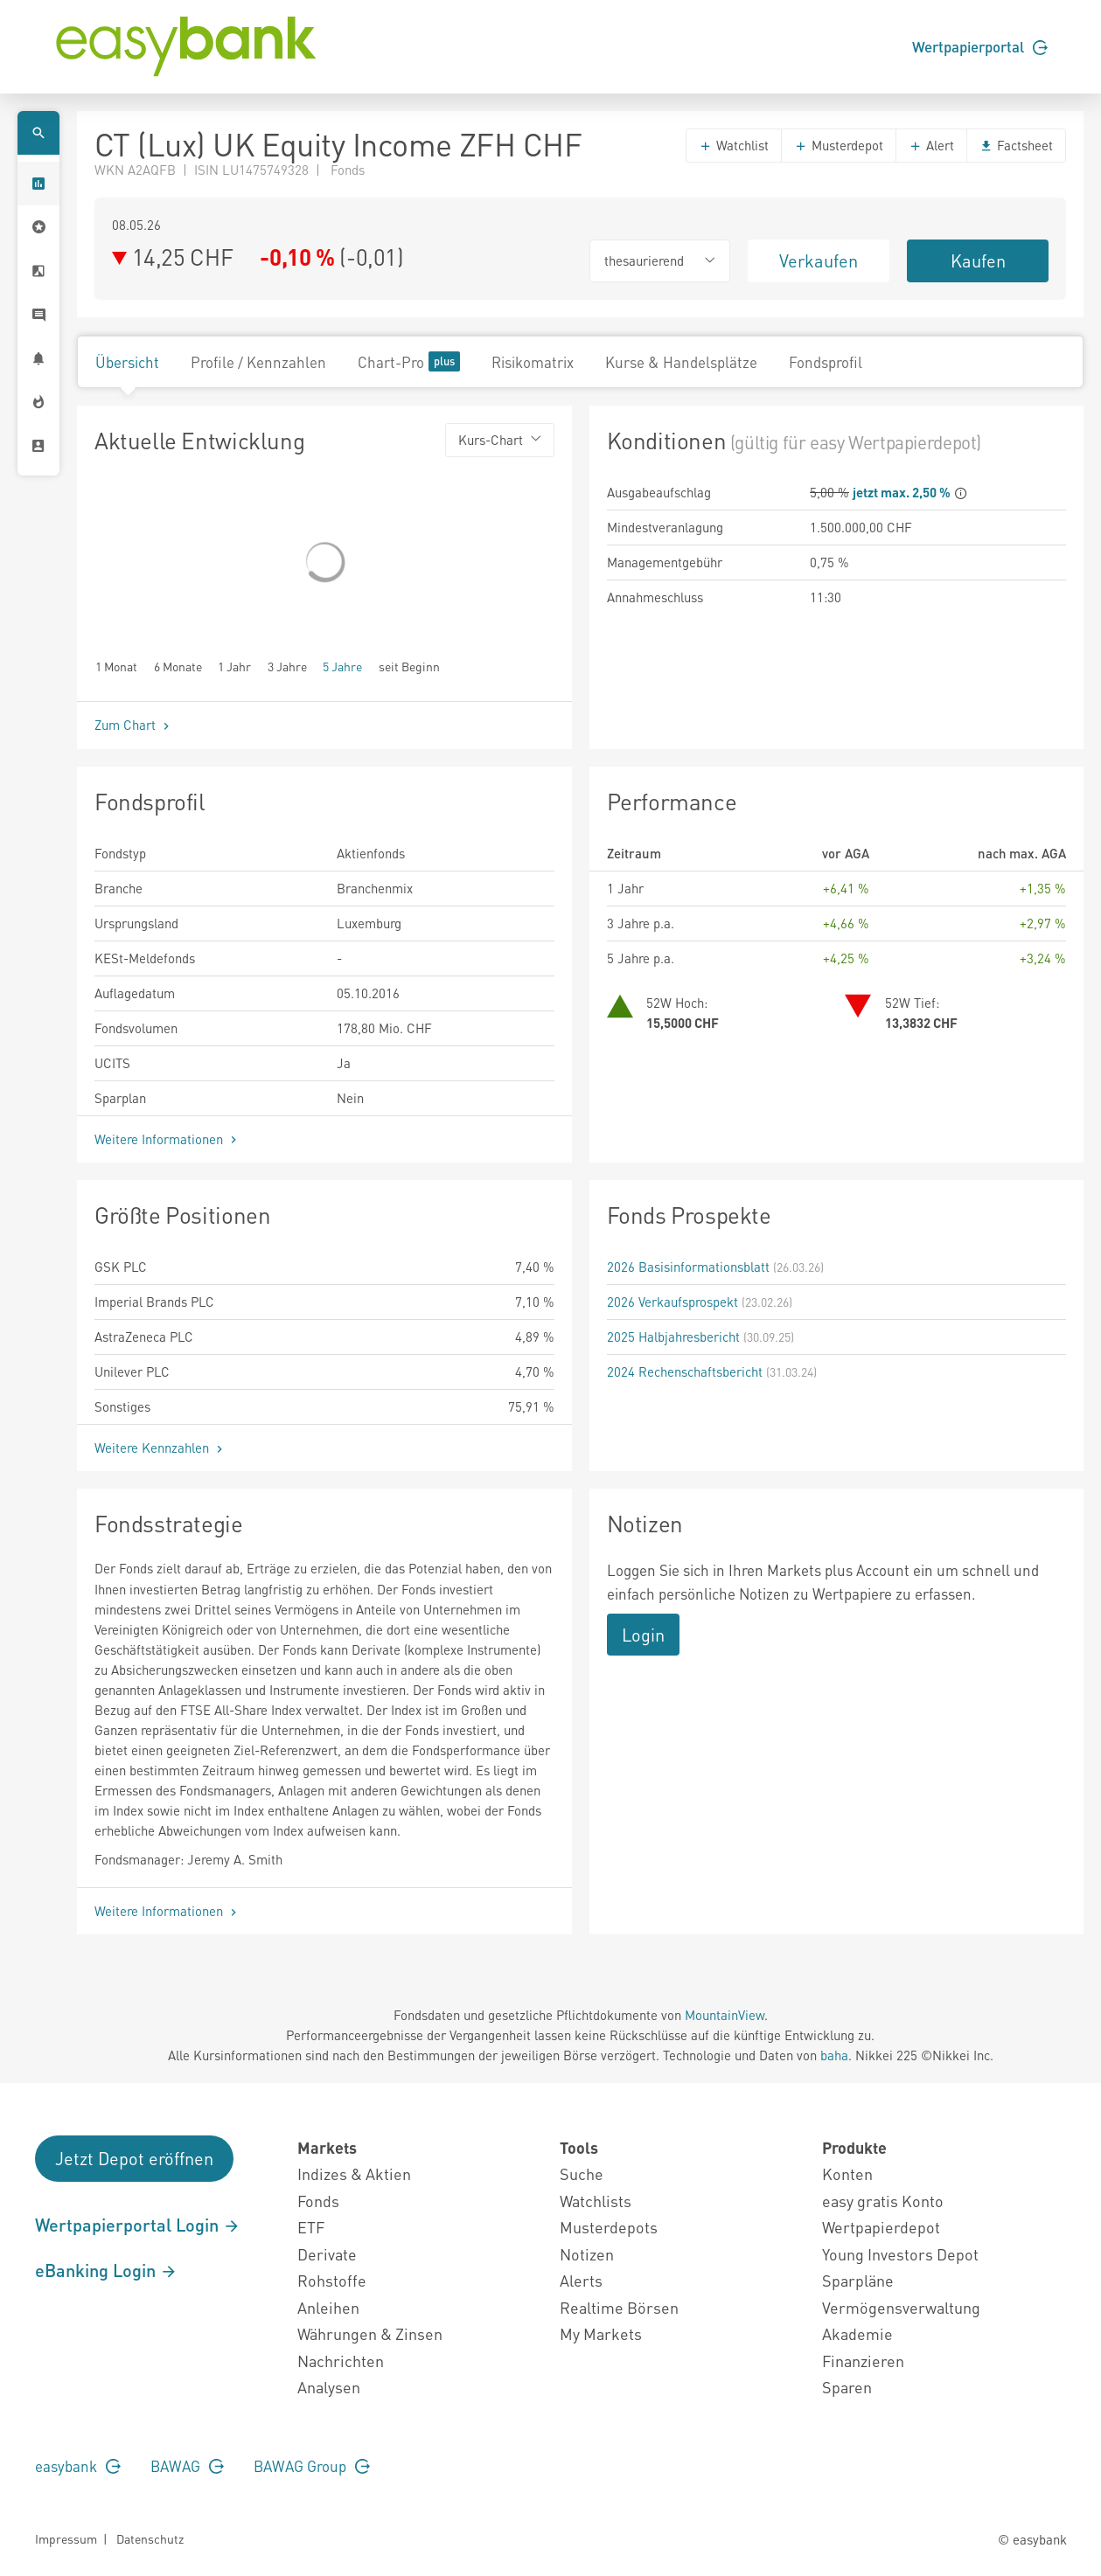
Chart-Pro (409, 361)
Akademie (857, 2333)
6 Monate (178, 665)
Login (643, 1634)
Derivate (327, 2254)
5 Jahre (342, 665)
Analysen (328, 2387)
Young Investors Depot (900, 2254)
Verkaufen (818, 260)
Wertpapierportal (980, 46)
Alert (931, 145)
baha (834, 2055)
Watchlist (734, 145)
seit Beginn (409, 665)
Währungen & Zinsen (369, 2333)
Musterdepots (609, 2227)
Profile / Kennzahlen (258, 361)
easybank (78, 2465)
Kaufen (978, 260)
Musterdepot (838, 145)
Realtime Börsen (619, 2307)
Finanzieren (863, 2360)
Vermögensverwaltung (901, 2307)
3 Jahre (287, 665)
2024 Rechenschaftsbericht (685, 1371)
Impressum (66, 2538)
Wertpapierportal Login (137, 2224)
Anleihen (328, 2307)
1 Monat (116, 665)
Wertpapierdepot (881, 2227)
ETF (310, 2227)
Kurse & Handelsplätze (681, 361)
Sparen (847, 2387)
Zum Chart (133, 724)
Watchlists (595, 2201)
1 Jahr (234, 665)
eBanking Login (106, 2270)
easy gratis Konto (883, 2201)
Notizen (587, 2254)
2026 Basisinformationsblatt (688, 1266)
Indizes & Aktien (354, 2173)
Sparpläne (858, 2280)
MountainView (724, 2015)
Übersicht (127, 361)
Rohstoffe (331, 2280)
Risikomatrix (532, 361)
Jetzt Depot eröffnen (134, 2158)
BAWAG (187, 2465)
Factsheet (1016, 145)
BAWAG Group (312, 2465)
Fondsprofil (825, 361)
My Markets (601, 2333)
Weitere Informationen (167, 1139)
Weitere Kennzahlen (160, 1447)
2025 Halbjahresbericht (673, 1336)
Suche (581, 2173)
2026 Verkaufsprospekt (672, 1301)
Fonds (318, 2201)
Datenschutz (150, 2538)
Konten (847, 2173)
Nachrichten (340, 2360)
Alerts (581, 2280)
